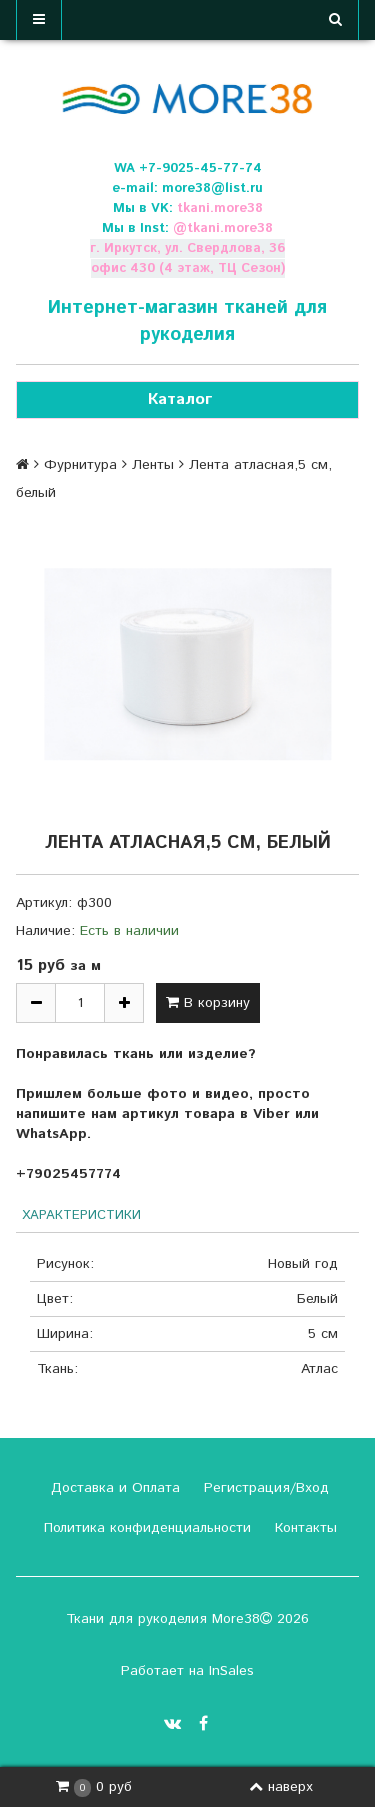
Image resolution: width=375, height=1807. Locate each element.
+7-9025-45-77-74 (200, 168)
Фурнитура (80, 465)
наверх (281, 1787)
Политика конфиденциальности (145, 1528)
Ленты (153, 465)
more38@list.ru (212, 188)
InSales (231, 1671)
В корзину (208, 1003)
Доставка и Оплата (113, 1488)
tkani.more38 (220, 208)
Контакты (303, 1528)
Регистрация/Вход (264, 1488)
